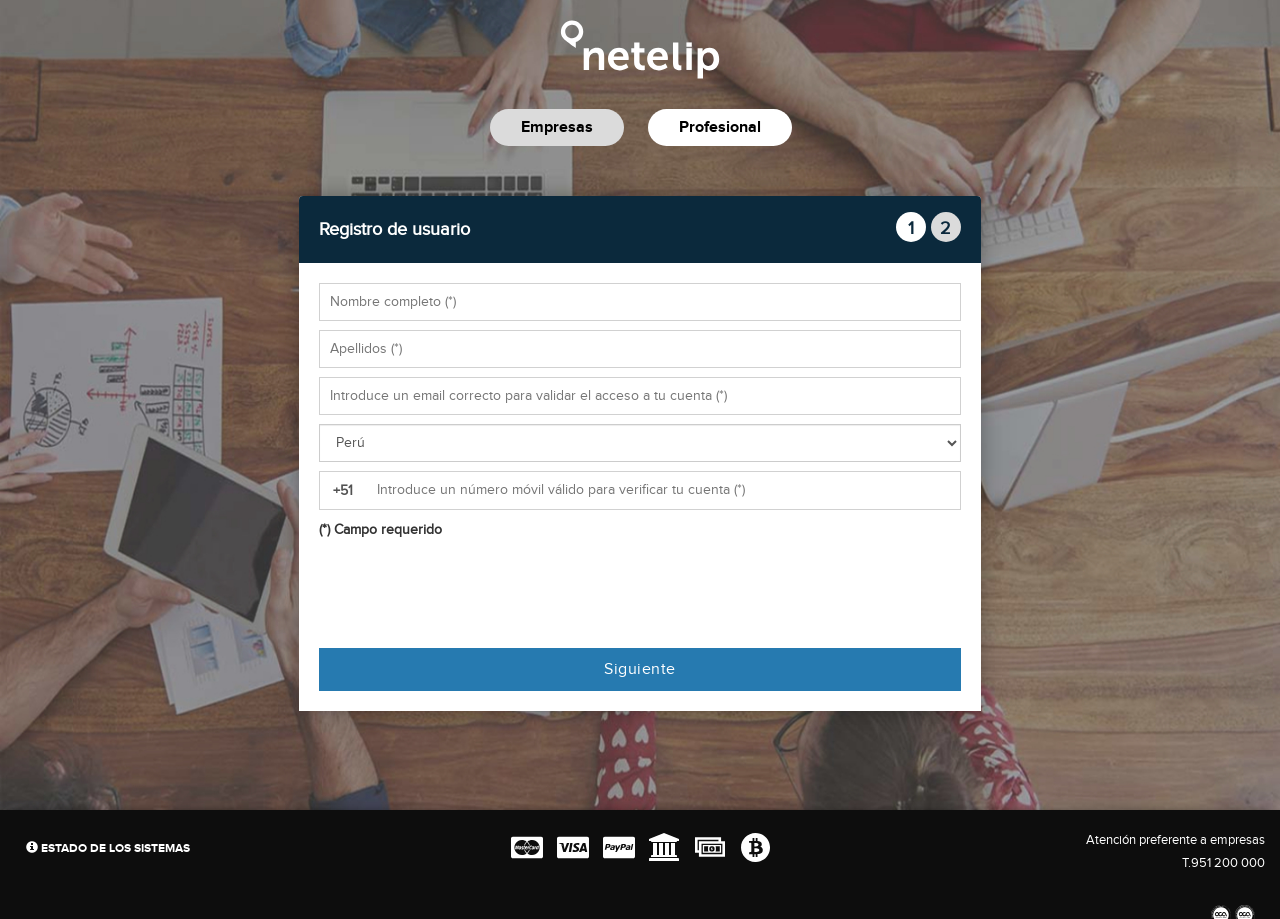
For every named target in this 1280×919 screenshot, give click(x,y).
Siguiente (640, 669)
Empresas (557, 127)
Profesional (720, 127)
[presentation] (471, 594)
